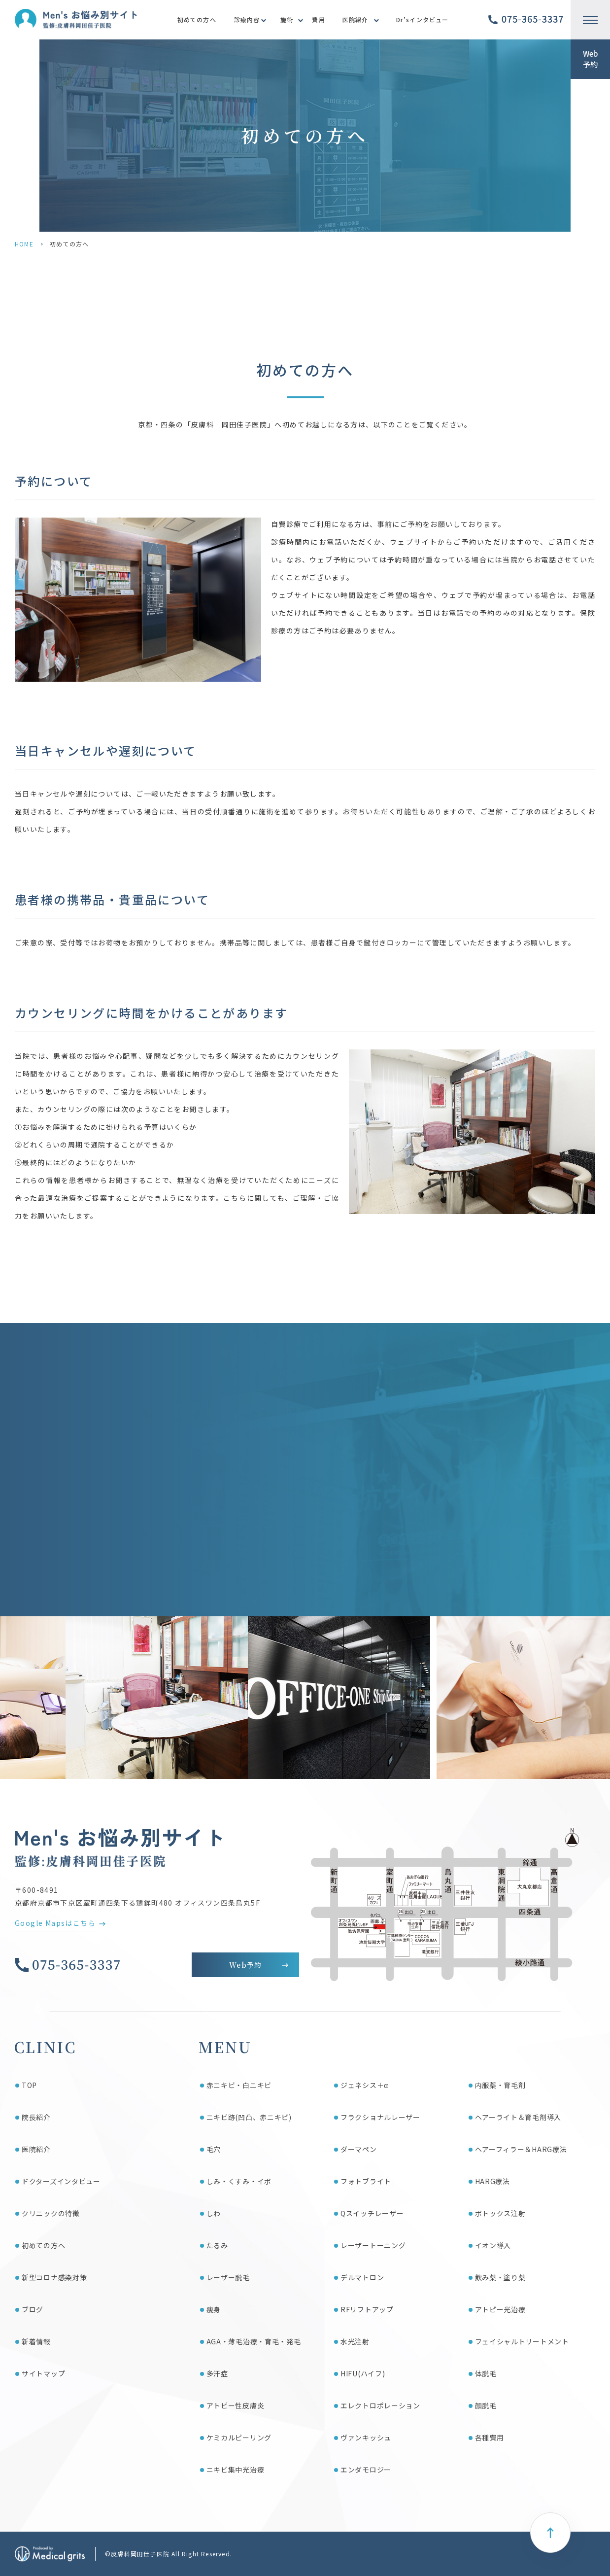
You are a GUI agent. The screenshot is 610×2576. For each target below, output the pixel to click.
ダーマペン (358, 2149)
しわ (213, 2213)
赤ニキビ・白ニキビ (238, 2085)
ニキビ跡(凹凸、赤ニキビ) (249, 2117)
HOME (24, 244)
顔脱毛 (486, 2405)
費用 (318, 19)
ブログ (32, 2309)
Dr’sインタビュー (422, 19)
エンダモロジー (365, 2469)
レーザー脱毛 (228, 2277)
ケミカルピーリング (238, 2437)
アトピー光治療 (500, 2309)
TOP (29, 2085)
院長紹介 (36, 2117)
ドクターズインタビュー (61, 2181)
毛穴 (213, 2149)
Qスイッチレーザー (372, 2213)
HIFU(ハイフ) (362, 2373)
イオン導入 (493, 2245)
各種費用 (489, 2437)
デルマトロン (362, 2277)
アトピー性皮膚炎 (235, 2405)
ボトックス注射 (500, 2213)
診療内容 (247, 19)
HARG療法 (492, 2181)
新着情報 (36, 2341)
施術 (286, 19)
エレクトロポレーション (380, 2405)
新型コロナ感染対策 (54, 2277)
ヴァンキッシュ (365, 2437)
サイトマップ (43, 2373)
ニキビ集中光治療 (235, 2469)
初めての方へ (196, 19)
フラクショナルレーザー (380, 2117)
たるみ (217, 2245)
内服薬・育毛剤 (500, 2085)
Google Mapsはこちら (55, 1923)
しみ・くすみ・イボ (238, 2181)
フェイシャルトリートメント (522, 2341)
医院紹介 (355, 19)
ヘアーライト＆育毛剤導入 (518, 2117)
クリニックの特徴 (51, 2213)
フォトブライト (365, 2181)
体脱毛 (486, 2373)
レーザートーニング (373, 2245)
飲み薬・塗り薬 (500, 2277)
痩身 (213, 2309)
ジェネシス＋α (364, 2085)
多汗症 (217, 2373)
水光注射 (355, 2341)
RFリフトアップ (367, 2309)
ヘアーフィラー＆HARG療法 (521, 2149)
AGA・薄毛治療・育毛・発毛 (253, 2341)
